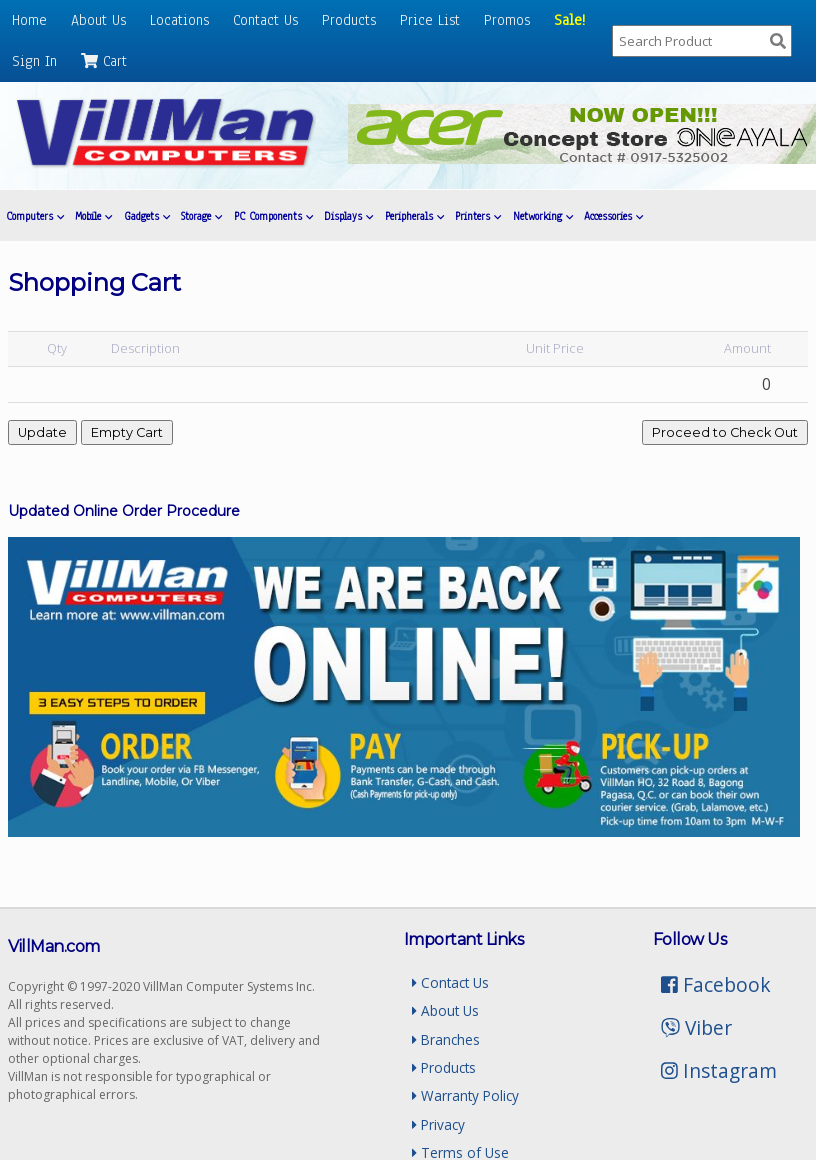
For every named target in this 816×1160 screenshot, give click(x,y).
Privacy (438, 1124)
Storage (201, 216)
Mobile (93, 216)
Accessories (613, 216)
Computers (35, 216)
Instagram (719, 1070)
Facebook (716, 984)
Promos (507, 20)
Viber (696, 1027)
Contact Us (265, 20)
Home (29, 20)
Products (349, 20)
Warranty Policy (465, 1095)
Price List (430, 20)
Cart (104, 61)
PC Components (273, 216)
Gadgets (147, 216)
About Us (98, 20)
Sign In (34, 61)
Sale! (569, 20)
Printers (478, 216)
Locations (179, 20)
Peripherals (414, 216)
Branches (446, 1039)
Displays (348, 216)
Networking (543, 216)
